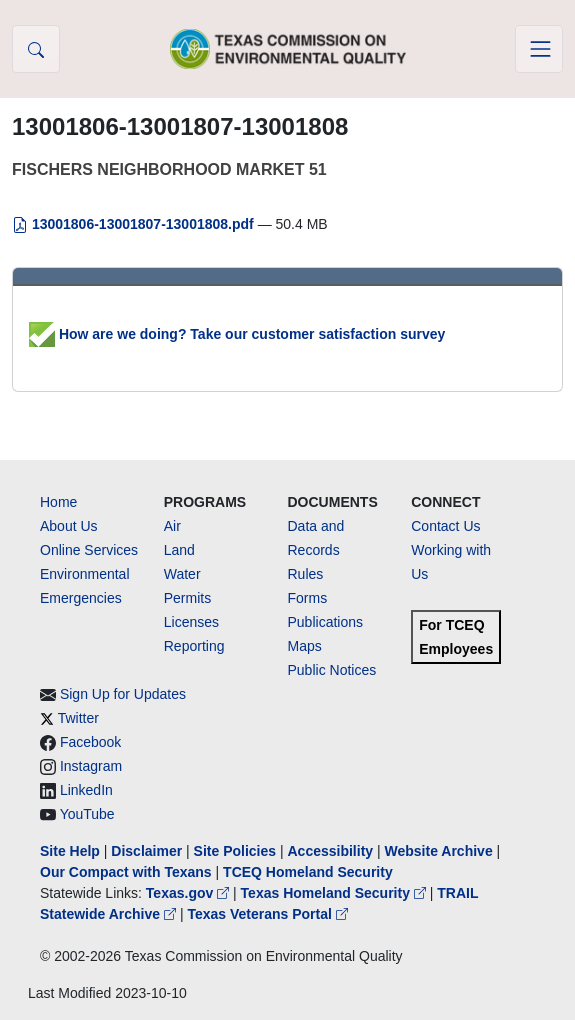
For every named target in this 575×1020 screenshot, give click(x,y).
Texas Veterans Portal (267, 914)
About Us (69, 526)
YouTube (87, 814)
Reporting (194, 646)
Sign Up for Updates (123, 694)
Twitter (78, 718)
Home (58, 502)
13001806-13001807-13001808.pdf (135, 224)
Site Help (70, 851)
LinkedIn (86, 790)
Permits (187, 598)
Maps (305, 646)
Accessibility (332, 851)
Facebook (90, 742)
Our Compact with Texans (126, 872)
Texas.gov (189, 893)
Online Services (89, 550)
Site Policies (235, 851)
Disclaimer (146, 851)
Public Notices (332, 670)
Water (182, 574)
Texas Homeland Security (335, 893)
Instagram (91, 766)
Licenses (191, 622)
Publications (326, 622)
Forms (308, 598)
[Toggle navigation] (539, 49)
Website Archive (439, 851)
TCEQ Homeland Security (308, 872)
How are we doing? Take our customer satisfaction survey (237, 334)
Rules (306, 574)
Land (179, 550)
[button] (36, 49)
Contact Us (445, 526)
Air (172, 526)
